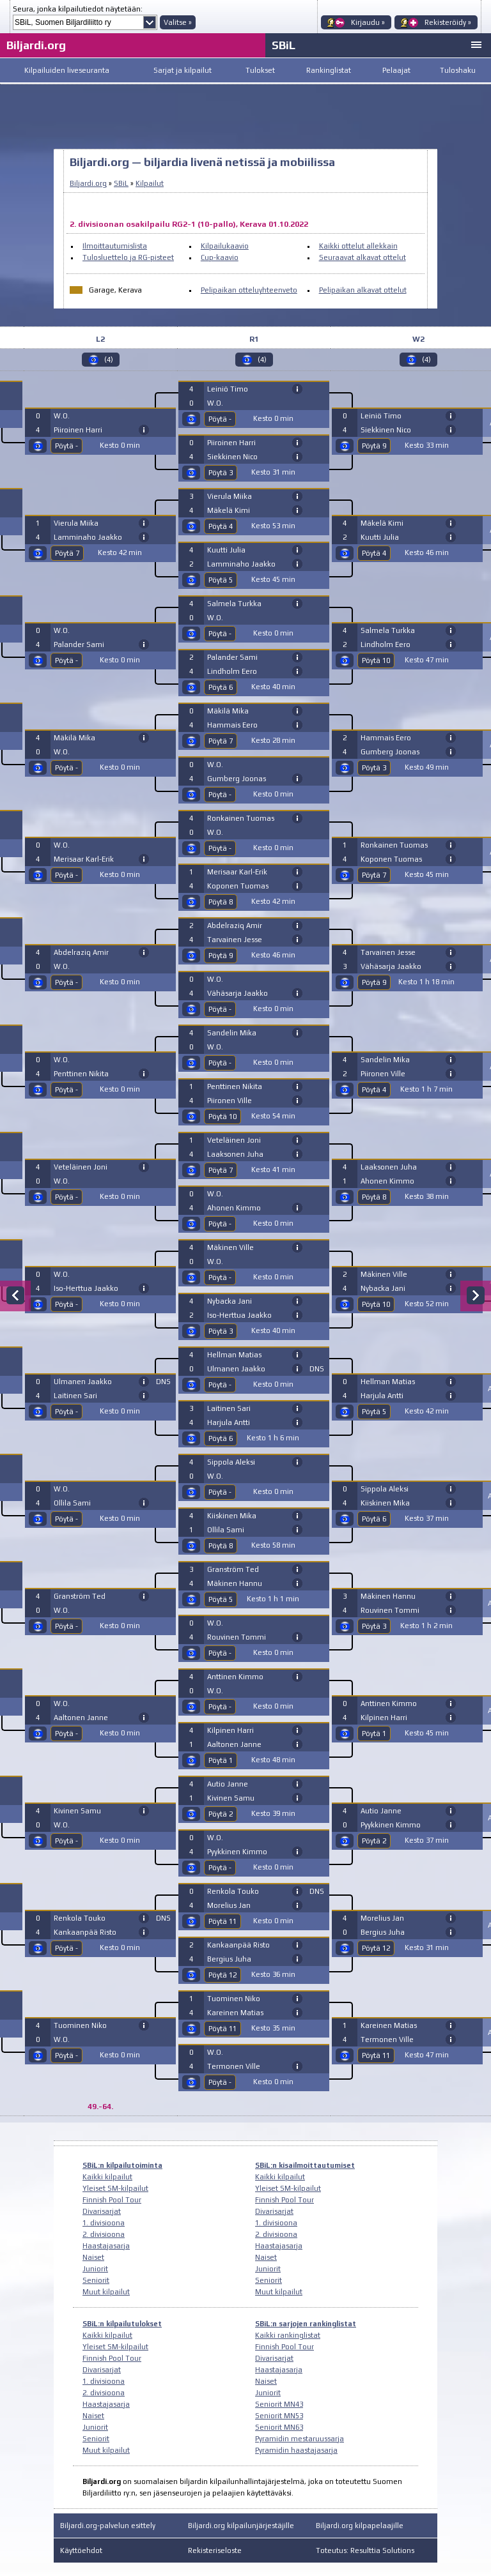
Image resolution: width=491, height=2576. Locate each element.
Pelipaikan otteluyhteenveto (249, 290)
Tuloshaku (458, 70)
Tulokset (260, 70)
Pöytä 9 (220, 955)
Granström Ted (79, 1596)
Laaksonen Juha (235, 1154)
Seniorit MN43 (279, 2404)
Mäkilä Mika (74, 738)
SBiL (283, 45)
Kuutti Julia (226, 550)
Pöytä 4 (220, 526)
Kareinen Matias (235, 2012)
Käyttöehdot (81, 2550)
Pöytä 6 (220, 687)
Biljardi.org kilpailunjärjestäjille (241, 2525)
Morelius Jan (229, 1905)
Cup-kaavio (219, 257)
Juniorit (95, 2269)
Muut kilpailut (106, 2292)
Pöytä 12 (222, 1975)
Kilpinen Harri (230, 1730)
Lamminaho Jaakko (88, 537)
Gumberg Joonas (236, 778)
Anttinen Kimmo (235, 1676)
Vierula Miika (76, 523)
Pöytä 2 (220, 1814)
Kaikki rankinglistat (287, 2335)
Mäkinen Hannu (234, 1583)
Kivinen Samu (77, 1811)
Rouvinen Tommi (236, 1637)
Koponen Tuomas (238, 886)
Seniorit (95, 2280)
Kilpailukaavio (225, 246)
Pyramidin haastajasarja (296, 2450)
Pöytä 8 (220, 902)
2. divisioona (103, 2234)
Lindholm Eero (232, 671)
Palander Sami (79, 644)
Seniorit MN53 (279, 2416)
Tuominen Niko (80, 2025)
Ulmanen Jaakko (83, 1381)
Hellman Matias (234, 1355)
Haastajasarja (106, 2246)
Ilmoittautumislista (114, 246)
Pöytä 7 (67, 553)
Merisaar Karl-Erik (84, 859)
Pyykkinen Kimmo (237, 1852)
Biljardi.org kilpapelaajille (359, 2525)
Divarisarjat (101, 2211)
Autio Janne (227, 1784)
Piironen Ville (229, 1100)
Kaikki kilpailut (107, 2177)
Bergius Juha (229, 1959)
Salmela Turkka (234, 603)
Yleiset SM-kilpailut (115, 2188)
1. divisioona (103, 2223)
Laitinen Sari (75, 1395)
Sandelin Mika (231, 1033)
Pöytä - (66, 446)
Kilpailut (150, 183)
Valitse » (178, 22)
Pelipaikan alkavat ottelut (363, 290)
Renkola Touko (79, 1918)
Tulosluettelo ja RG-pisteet (128, 257)
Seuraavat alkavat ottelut (362, 257)
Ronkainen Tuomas (240, 818)
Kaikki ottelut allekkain (358, 246)
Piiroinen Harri (78, 430)
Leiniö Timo (227, 389)
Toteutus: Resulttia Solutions (365, 2550)
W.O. (62, 416)
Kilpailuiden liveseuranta (66, 70)
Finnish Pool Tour (111, 2200)
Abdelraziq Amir (81, 952)
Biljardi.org (36, 45)
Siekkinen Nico (232, 457)
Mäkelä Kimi (228, 510)
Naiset (93, 2257)
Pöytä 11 (222, 1921)
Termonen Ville (233, 2066)
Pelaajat (396, 70)
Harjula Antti (228, 1422)
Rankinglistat (328, 70)
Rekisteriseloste (215, 2550)
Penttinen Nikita (81, 1074)
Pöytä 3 (220, 472)
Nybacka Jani (229, 1301)
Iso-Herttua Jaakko (86, 1288)
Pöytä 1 (220, 1760)
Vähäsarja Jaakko (237, 993)
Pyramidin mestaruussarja (299, 2439)
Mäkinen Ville (230, 1247)
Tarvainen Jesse (234, 939)
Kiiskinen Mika (231, 1516)
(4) (108, 359)
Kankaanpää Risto (85, 1932)
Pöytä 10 (222, 1116)
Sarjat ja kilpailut (182, 70)
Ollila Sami (72, 1503)
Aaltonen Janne (81, 1717)
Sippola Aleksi (231, 1462)
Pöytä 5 (220, 580)
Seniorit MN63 (279, 2427)
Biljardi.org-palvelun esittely (107, 2525)
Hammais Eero (232, 725)
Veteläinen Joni (80, 1167)
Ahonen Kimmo (234, 1208)
